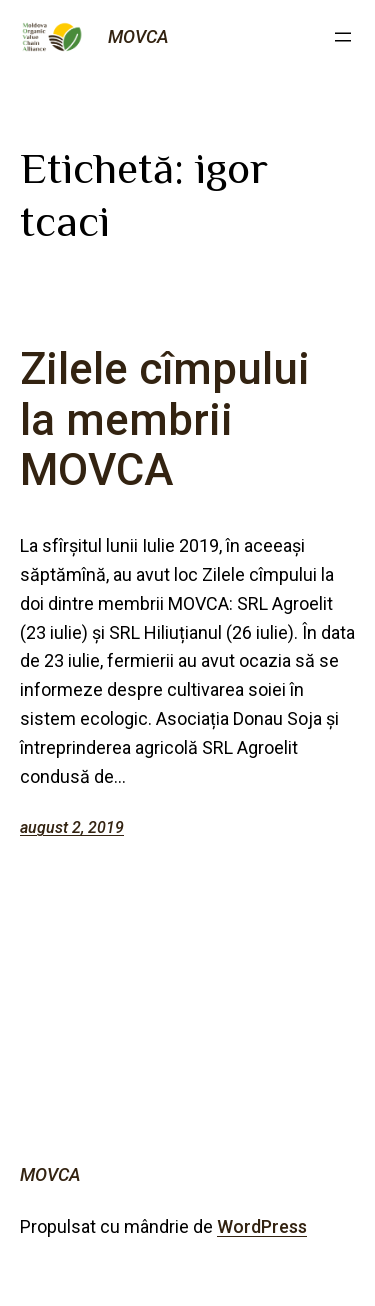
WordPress (262, 1226)
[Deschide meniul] (343, 37)
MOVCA (138, 36)
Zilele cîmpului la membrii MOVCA (165, 420)
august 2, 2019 (72, 827)
